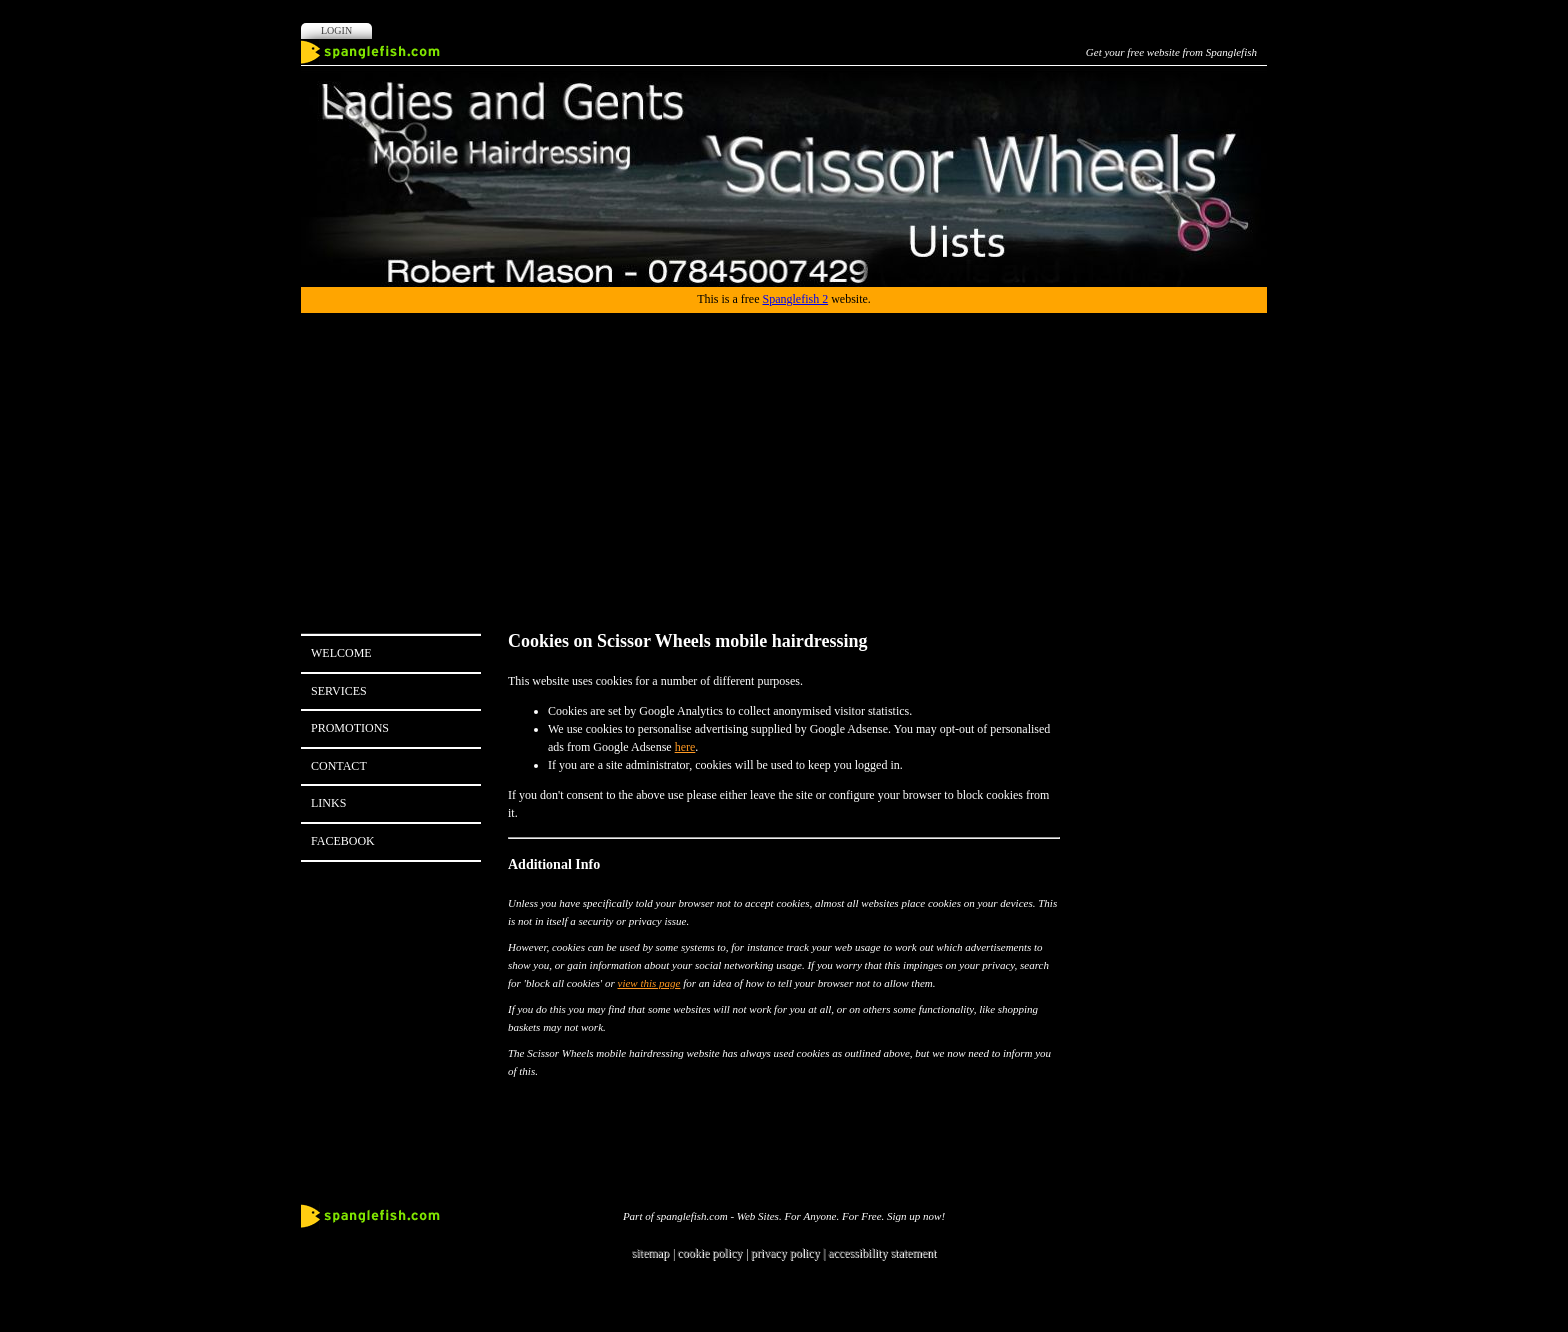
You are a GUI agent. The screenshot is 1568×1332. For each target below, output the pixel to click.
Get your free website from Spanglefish (1171, 52)
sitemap (650, 1253)
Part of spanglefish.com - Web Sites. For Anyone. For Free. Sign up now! (784, 1216)
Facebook (343, 841)
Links (328, 803)
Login (336, 30)
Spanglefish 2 (795, 299)
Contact (339, 766)
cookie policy (709, 1253)
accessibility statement (882, 1253)
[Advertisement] (784, 463)
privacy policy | (789, 1253)
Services (339, 691)
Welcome (341, 653)
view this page (649, 983)
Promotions (350, 728)
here (685, 747)
